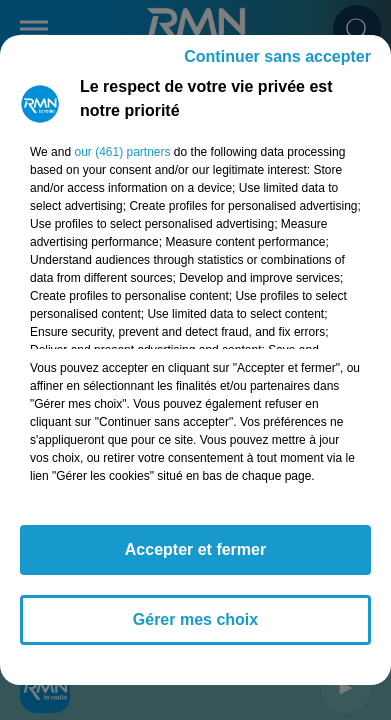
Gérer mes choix (195, 619)
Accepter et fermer (195, 549)
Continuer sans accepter (277, 56)
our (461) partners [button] (122, 152)
